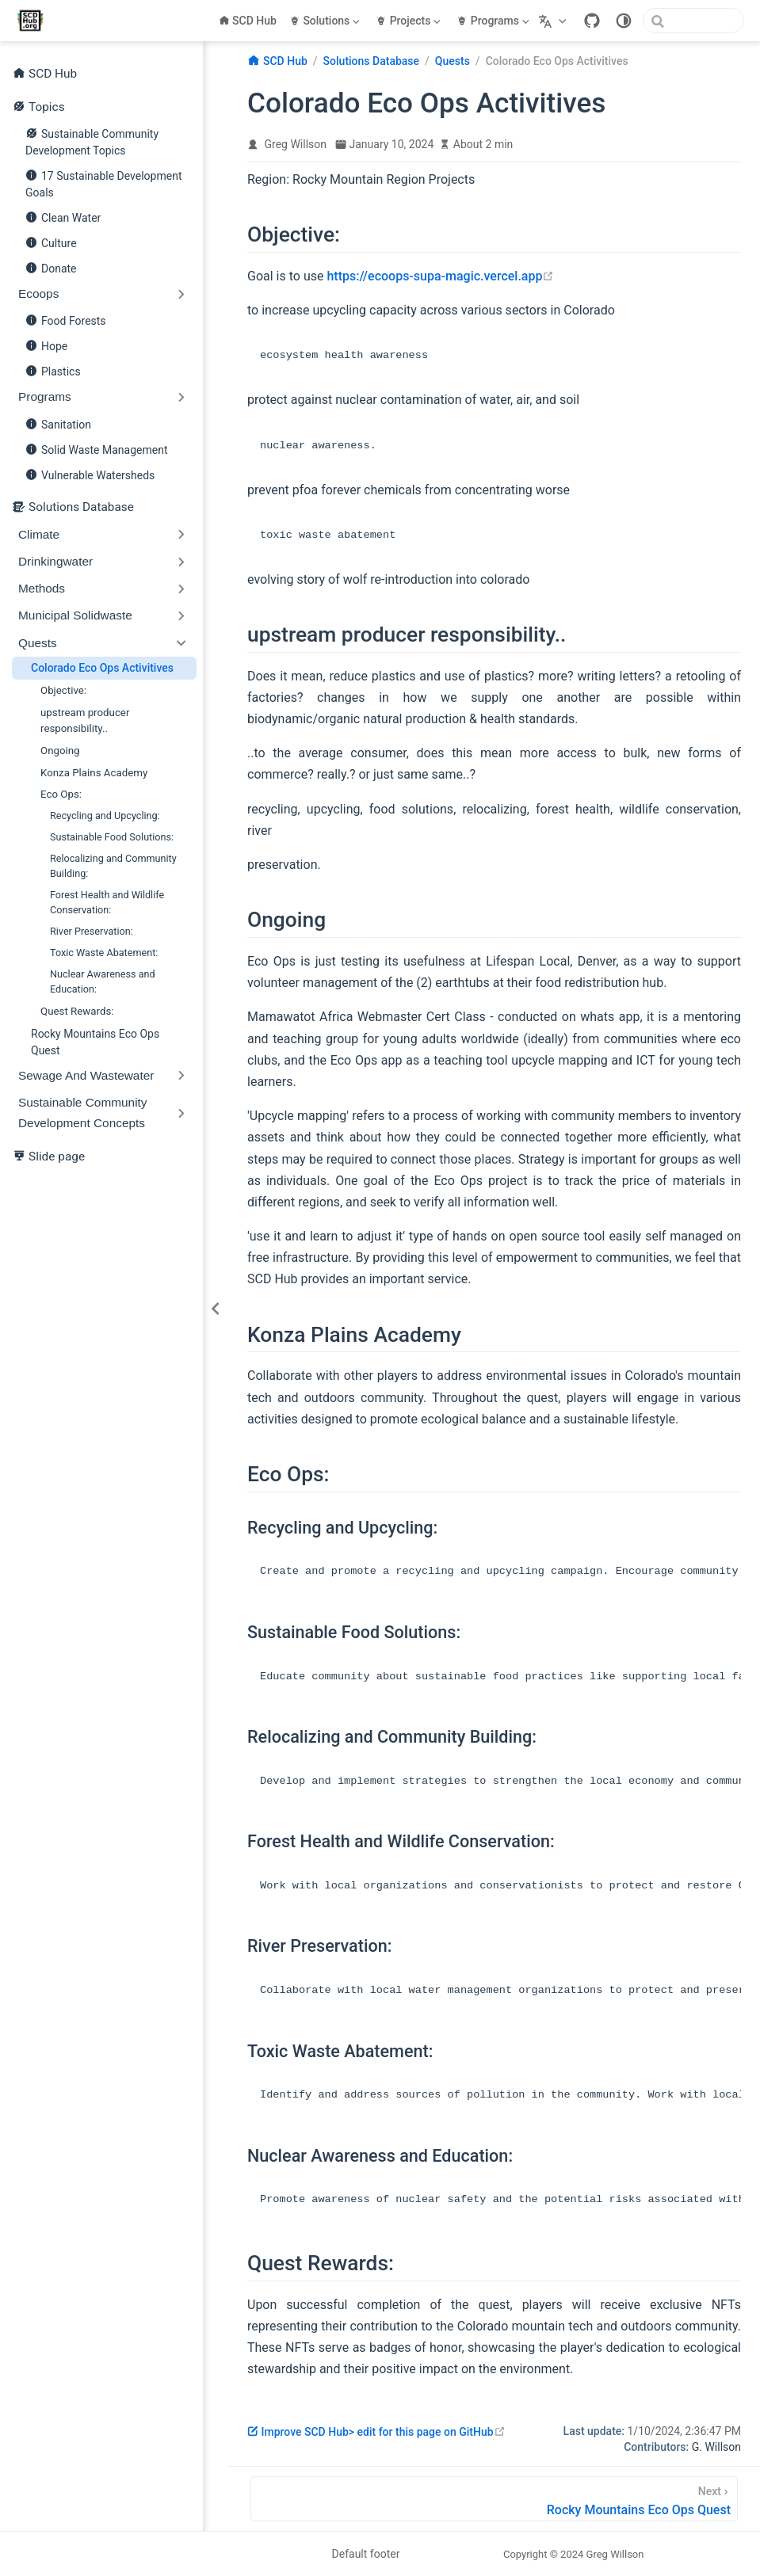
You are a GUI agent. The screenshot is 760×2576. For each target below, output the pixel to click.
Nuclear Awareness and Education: (102, 981)
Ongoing (60, 750)
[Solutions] (326, 20)
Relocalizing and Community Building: (113, 865)
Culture (51, 242)
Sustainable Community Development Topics (91, 140)
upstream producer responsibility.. (84, 720)
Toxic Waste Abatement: (104, 952)
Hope (46, 345)
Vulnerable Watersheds (90, 474)
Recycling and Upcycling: (105, 815)
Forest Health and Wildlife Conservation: (107, 902)
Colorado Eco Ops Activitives (102, 667)
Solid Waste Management (96, 449)
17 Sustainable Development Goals (103, 182)
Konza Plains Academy (93, 773)
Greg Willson (296, 144)
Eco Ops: (61, 794)
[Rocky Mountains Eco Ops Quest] (494, 2498)
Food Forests (65, 320)
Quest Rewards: (76, 1011)
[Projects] (409, 20)
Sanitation (58, 423)
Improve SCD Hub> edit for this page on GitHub (376, 2431)
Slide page (49, 1155)
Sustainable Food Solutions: (112, 837)
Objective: (63, 690)
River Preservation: (91, 931)
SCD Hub (248, 20)
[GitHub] (592, 20)
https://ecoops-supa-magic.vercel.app (440, 276)
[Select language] (554, 20)
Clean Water (63, 217)
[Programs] (494, 20)
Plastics (53, 370)
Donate (51, 267)
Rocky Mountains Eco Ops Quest (95, 1042)
